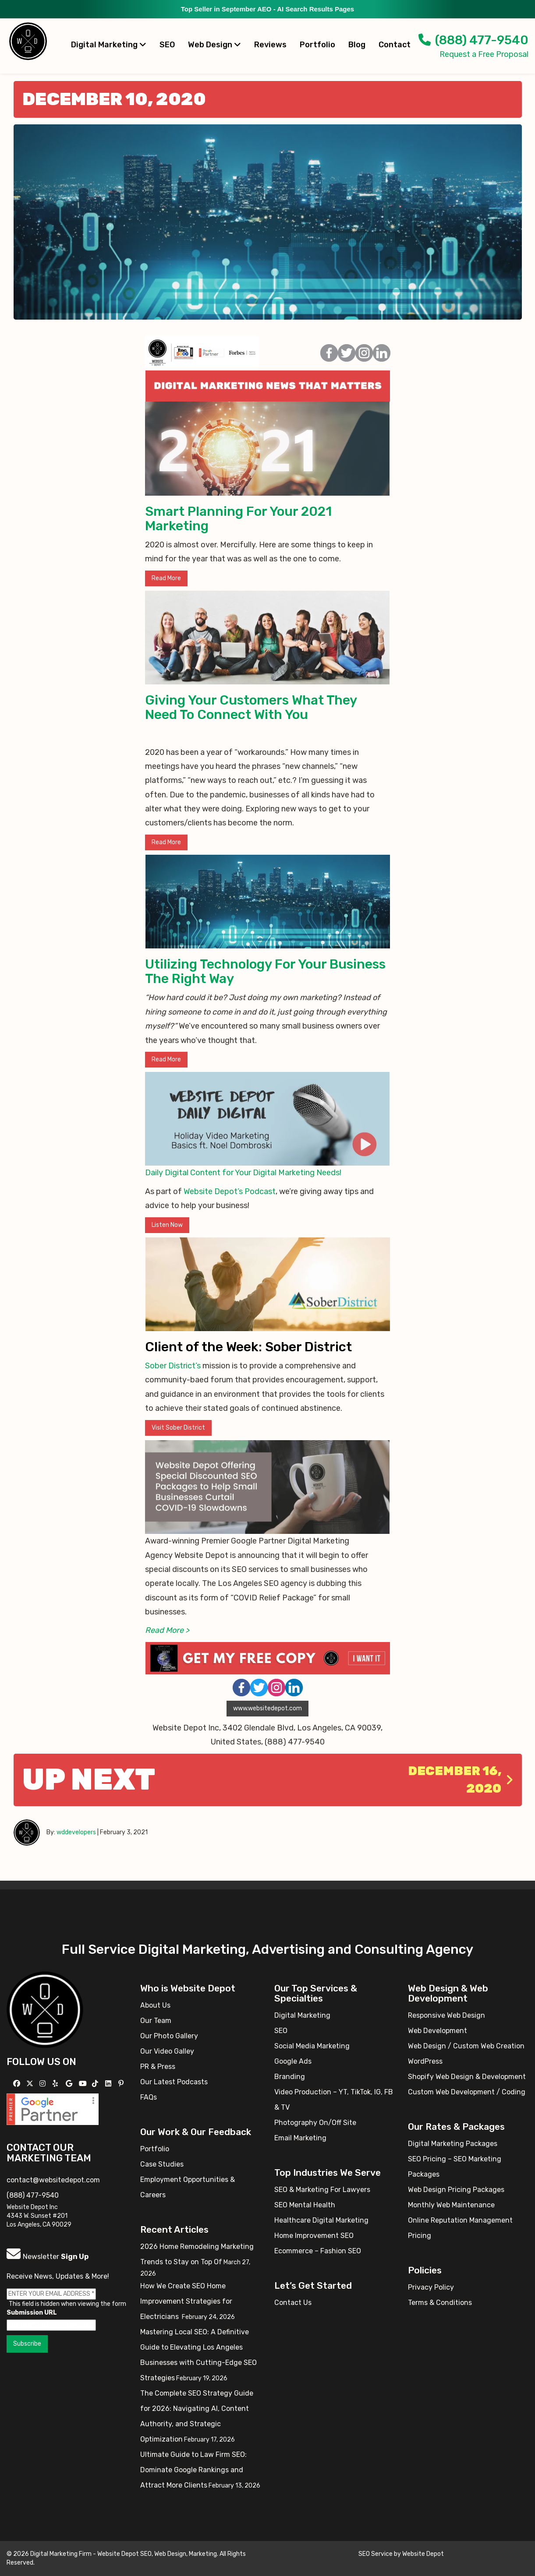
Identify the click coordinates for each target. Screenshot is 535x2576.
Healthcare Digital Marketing (321, 2220)
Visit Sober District (178, 1427)
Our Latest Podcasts (174, 2082)
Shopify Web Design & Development (467, 2076)
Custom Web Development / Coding (466, 2092)
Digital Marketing (108, 44)
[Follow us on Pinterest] (122, 2083)
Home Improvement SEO (314, 2235)
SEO (167, 44)
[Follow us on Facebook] (17, 2083)
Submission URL (32, 2312)
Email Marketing (300, 2138)
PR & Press (157, 2066)
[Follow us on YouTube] (84, 2083)
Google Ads (293, 2061)
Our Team (155, 2020)
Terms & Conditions (440, 2302)
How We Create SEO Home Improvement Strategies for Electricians (186, 2301)
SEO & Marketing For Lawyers (322, 2189)
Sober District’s (173, 1366)
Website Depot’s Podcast (230, 1191)
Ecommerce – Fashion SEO (317, 2251)
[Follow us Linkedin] (109, 2083)
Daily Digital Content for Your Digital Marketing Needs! (243, 1172)
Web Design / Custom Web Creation (466, 2046)
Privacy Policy (431, 2287)
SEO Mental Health (304, 2205)
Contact (395, 44)
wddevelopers (76, 1832)
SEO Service (375, 2554)
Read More (166, 578)
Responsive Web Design (446, 2015)
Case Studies (162, 2164)
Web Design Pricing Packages (456, 2189)
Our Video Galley (167, 2051)
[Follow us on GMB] (70, 2083)
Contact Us (293, 2302)
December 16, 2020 (460, 1780)
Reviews (270, 44)
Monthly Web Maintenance (451, 2205)
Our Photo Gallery (169, 2036)
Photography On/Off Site (315, 2122)
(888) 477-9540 (473, 40)
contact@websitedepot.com (53, 2180)
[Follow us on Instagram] (43, 2083)
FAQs (148, 2097)
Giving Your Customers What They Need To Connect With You (251, 707)
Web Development (437, 2030)
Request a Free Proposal (483, 54)
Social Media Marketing (312, 2046)
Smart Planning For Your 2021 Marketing (238, 519)
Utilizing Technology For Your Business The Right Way (265, 971)
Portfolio (317, 44)
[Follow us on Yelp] (56, 2083)
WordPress (425, 2061)
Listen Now (167, 1225)
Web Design (214, 44)
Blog (356, 44)
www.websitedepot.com (267, 1708)
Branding (289, 2076)
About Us (155, 2005)
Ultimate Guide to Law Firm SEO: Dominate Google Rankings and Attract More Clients (193, 2469)
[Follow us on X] (30, 2083)
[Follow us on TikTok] (96, 2083)
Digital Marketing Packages (452, 2143)
